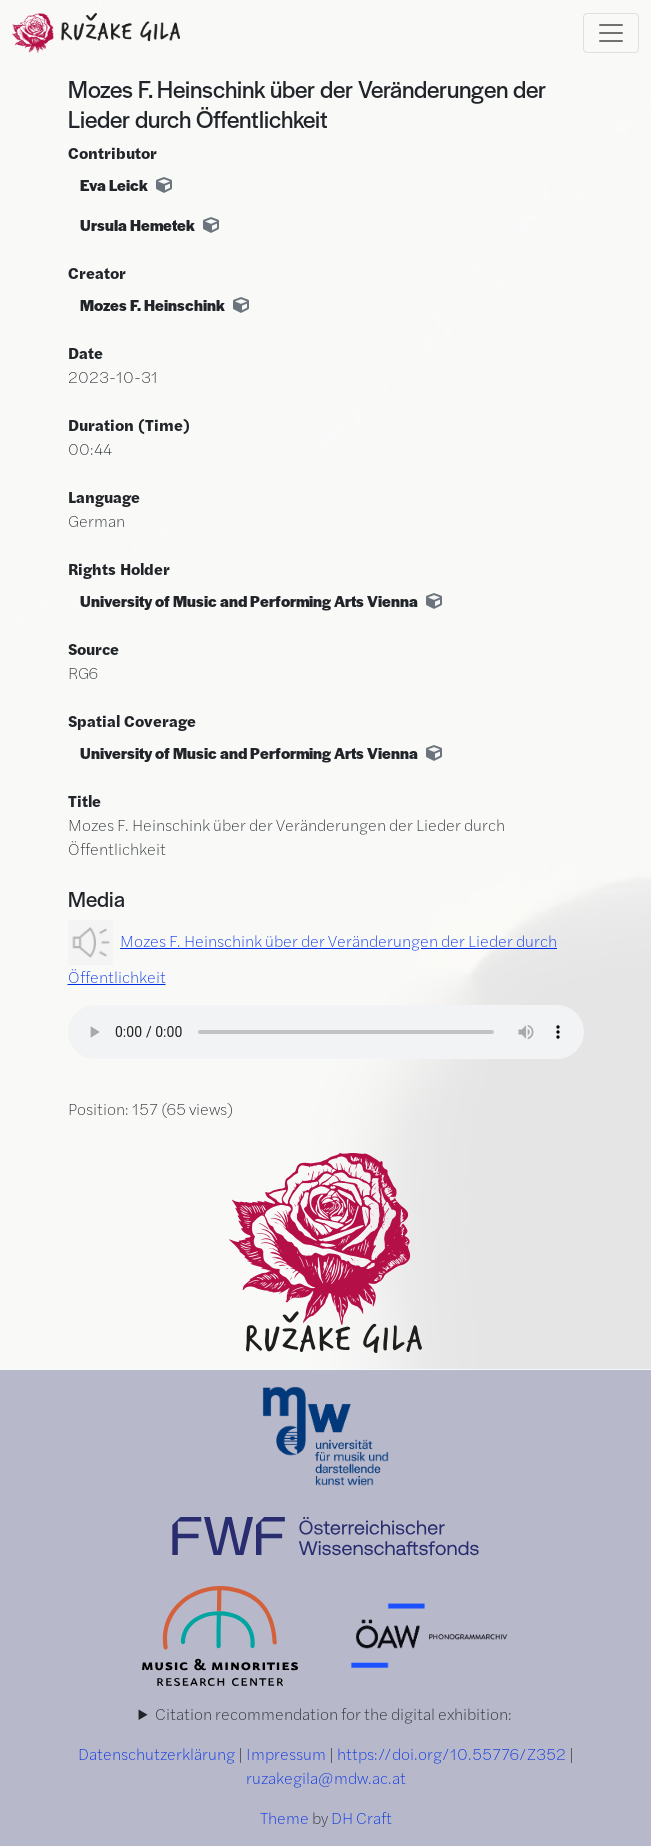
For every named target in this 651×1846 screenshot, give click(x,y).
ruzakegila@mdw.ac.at (326, 1777)
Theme (284, 1817)
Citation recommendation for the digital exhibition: (333, 1713)
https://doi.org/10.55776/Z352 (451, 1753)
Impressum (286, 1753)
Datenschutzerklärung (156, 1753)
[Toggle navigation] (611, 33)
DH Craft (361, 1817)
